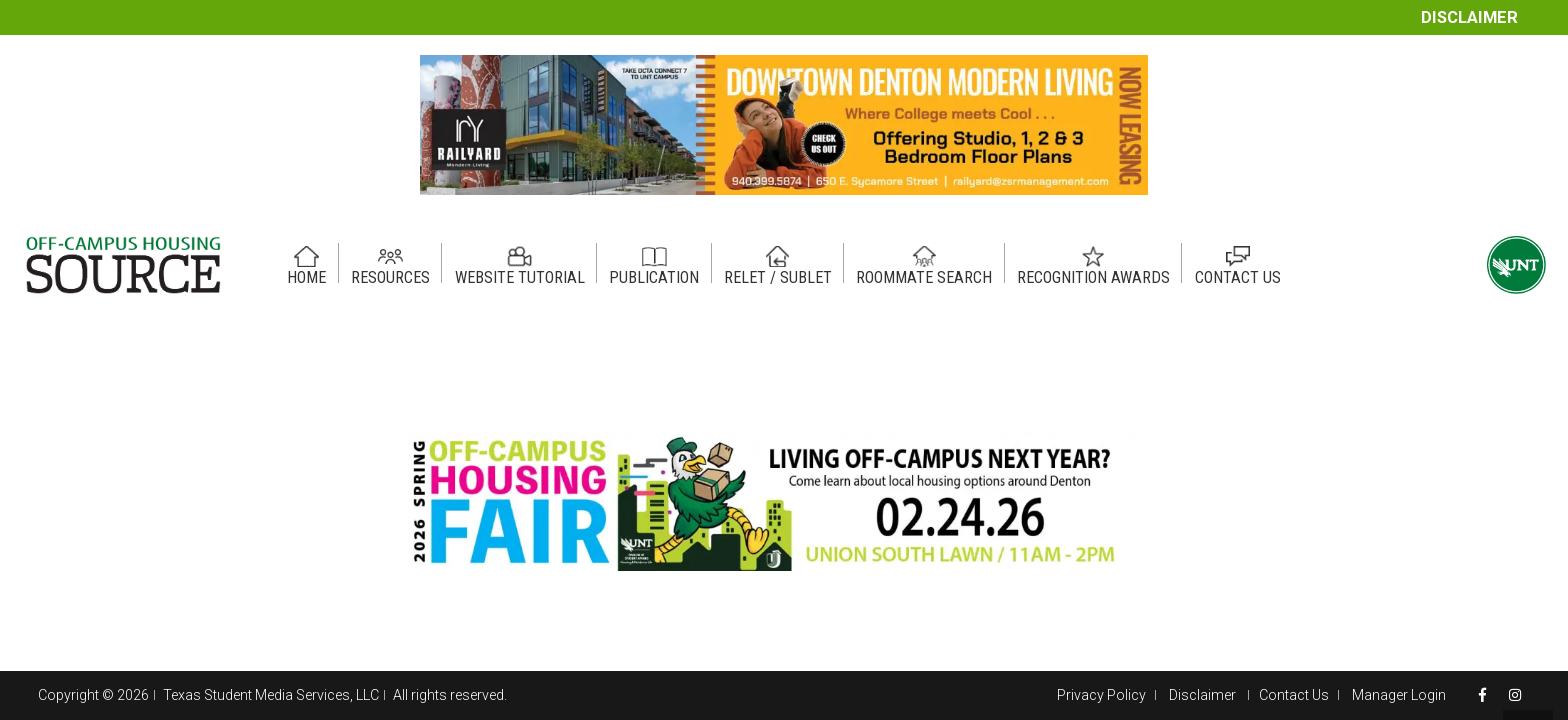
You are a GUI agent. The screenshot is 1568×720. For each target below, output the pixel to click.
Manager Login (1399, 695)
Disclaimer (1469, 17)
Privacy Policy (1101, 695)
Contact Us (1294, 695)
